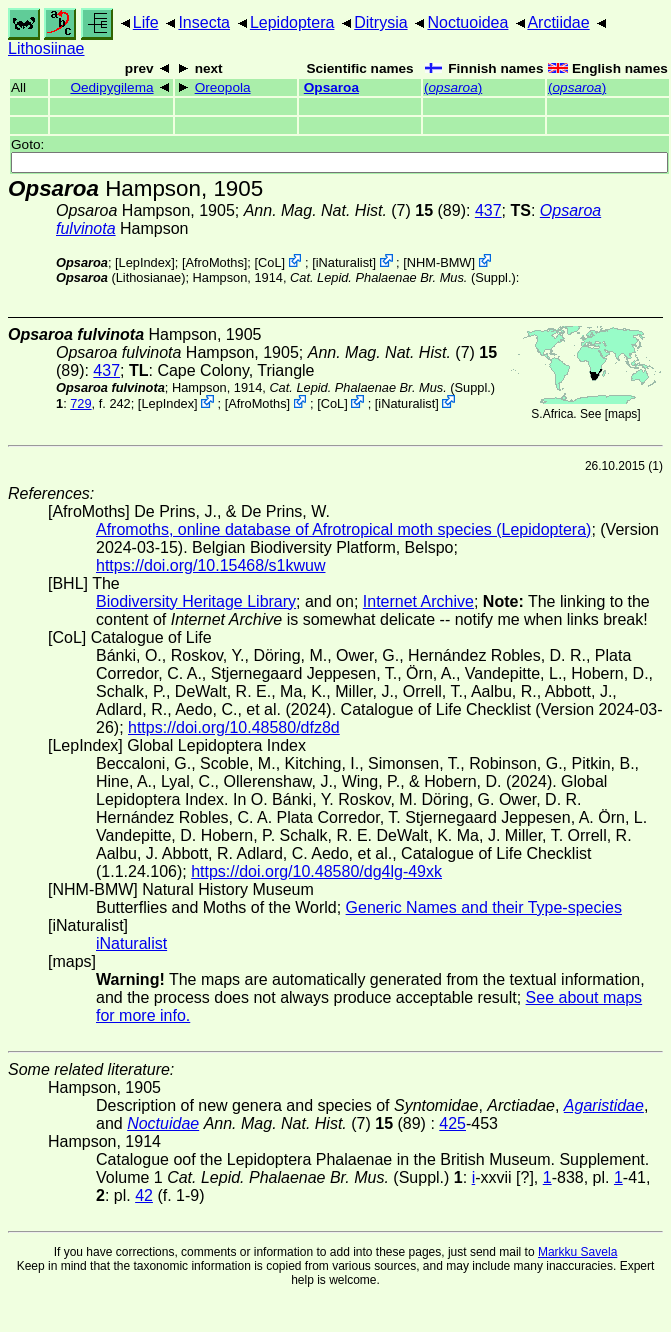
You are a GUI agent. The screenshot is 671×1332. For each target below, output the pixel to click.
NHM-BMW (439, 262)
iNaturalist (344, 262)
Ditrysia (380, 22)
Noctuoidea (467, 22)
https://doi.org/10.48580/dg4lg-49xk (316, 871)
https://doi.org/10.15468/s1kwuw (210, 565)
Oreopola (223, 87)
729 (80, 403)
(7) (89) (355, 210)
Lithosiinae (46, 48)
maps (622, 414)
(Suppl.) (403, 277)
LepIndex (145, 262)
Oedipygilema (111, 87)
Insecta (204, 22)
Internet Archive (418, 601)
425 (452, 1123)
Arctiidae (558, 22)
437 (488, 210)
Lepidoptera (292, 22)
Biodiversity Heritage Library (196, 601)
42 (144, 1195)
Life (146, 22)
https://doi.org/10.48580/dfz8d (234, 727)
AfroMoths (214, 262)
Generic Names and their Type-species (484, 907)
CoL (269, 262)
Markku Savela (577, 1252)
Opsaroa (331, 87)
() (453, 87)
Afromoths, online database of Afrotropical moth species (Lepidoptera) (343, 529)
